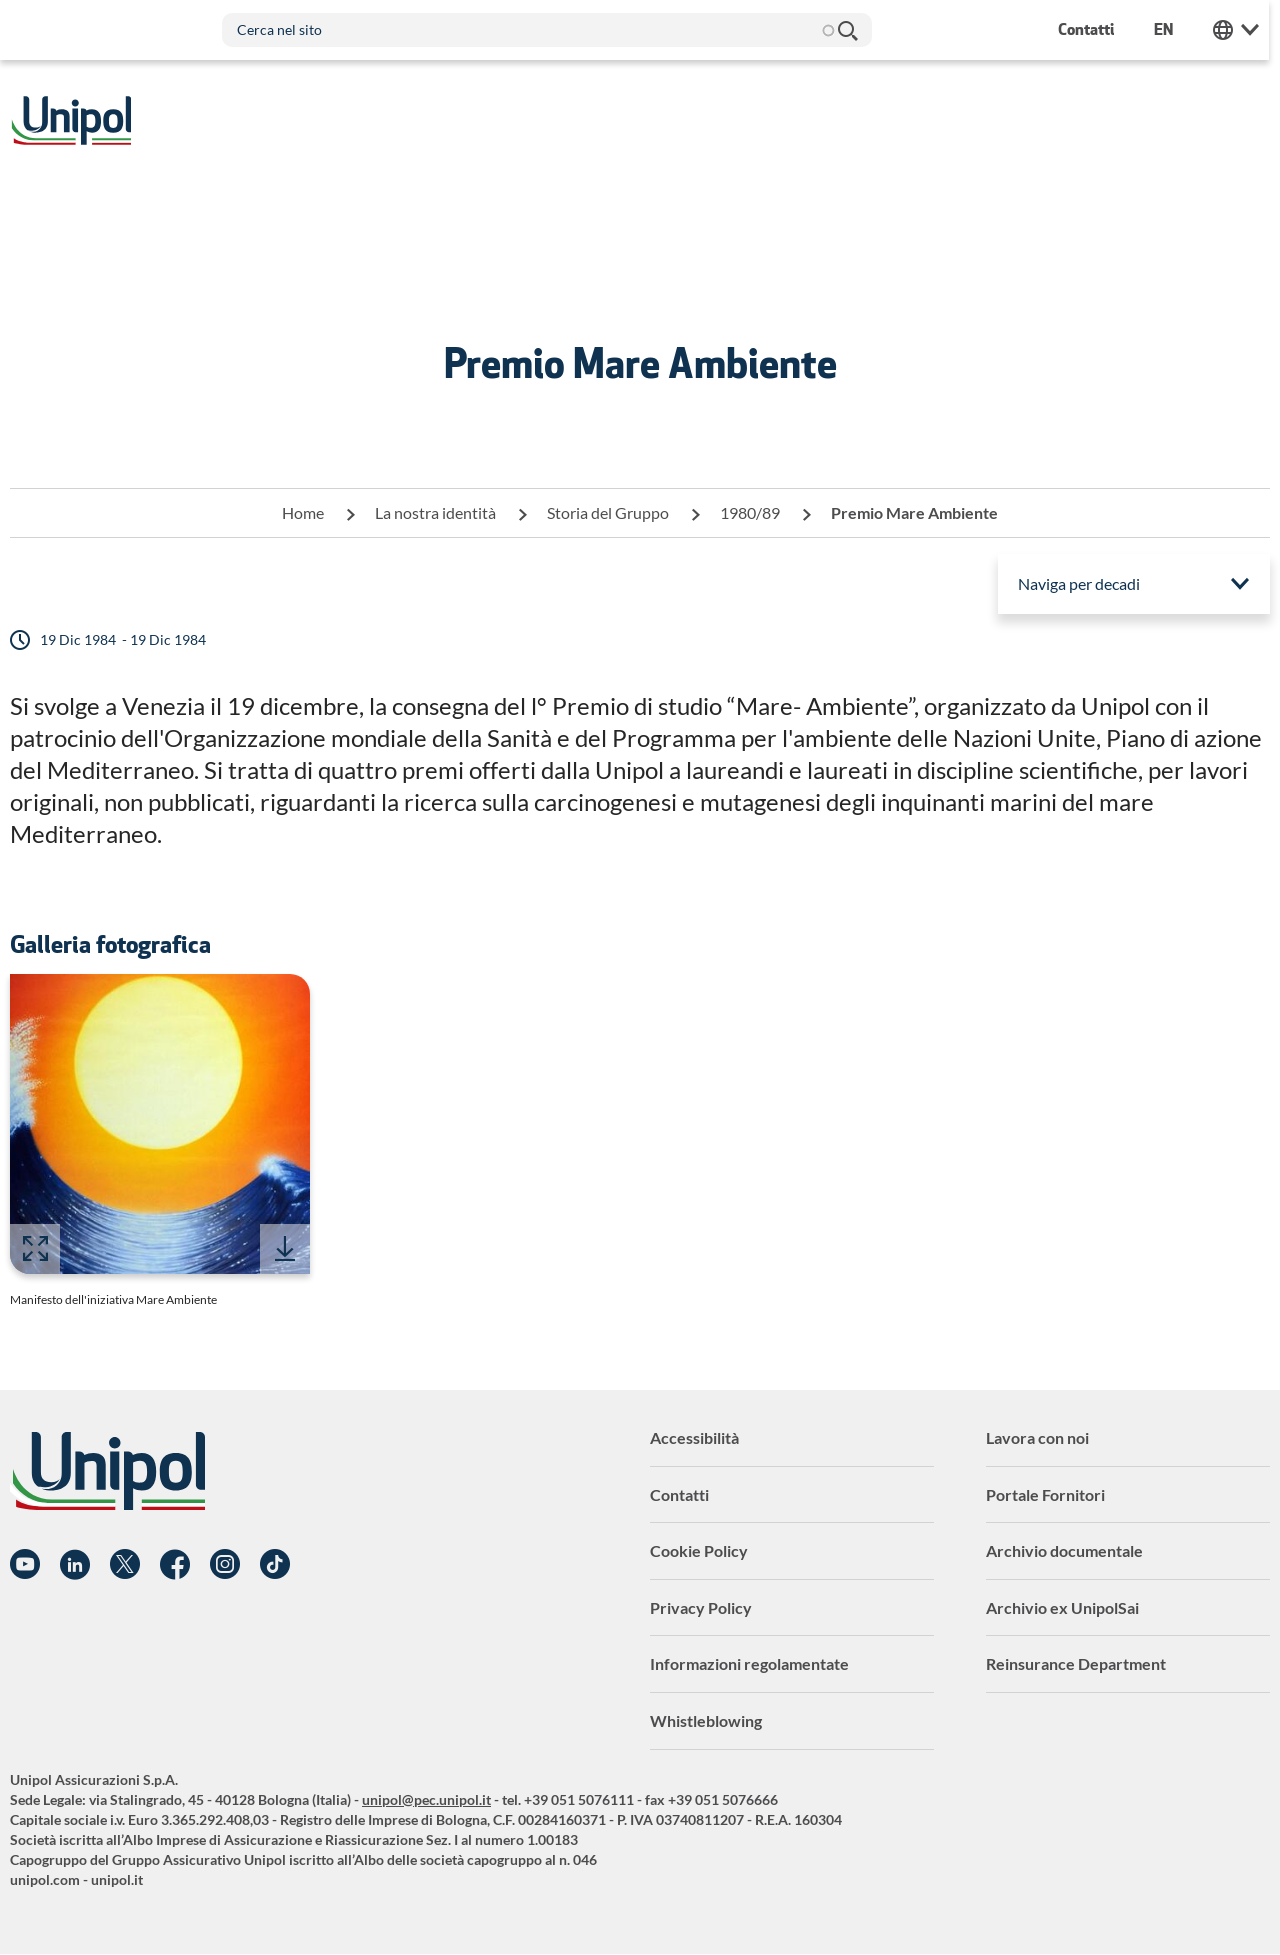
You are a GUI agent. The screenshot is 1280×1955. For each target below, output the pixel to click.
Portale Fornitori (1045, 1494)
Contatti (679, 1494)
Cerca (848, 30)
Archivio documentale (1064, 1550)
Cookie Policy (699, 1550)
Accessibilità (694, 1437)
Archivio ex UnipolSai (1062, 1607)
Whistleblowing (706, 1720)
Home (303, 512)
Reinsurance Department (1076, 1663)
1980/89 (750, 512)
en (1174, 29)
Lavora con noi (1037, 1437)
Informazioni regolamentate (749, 1663)
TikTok (275, 1565)
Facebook (175, 1565)
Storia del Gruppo (608, 512)
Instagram (225, 1565)
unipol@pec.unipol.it (426, 1799)
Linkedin (75, 1565)
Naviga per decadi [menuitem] (1079, 583)
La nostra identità (435, 512)
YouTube (25, 1565)
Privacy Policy (701, 1607)
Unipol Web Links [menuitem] (1247, 30)
